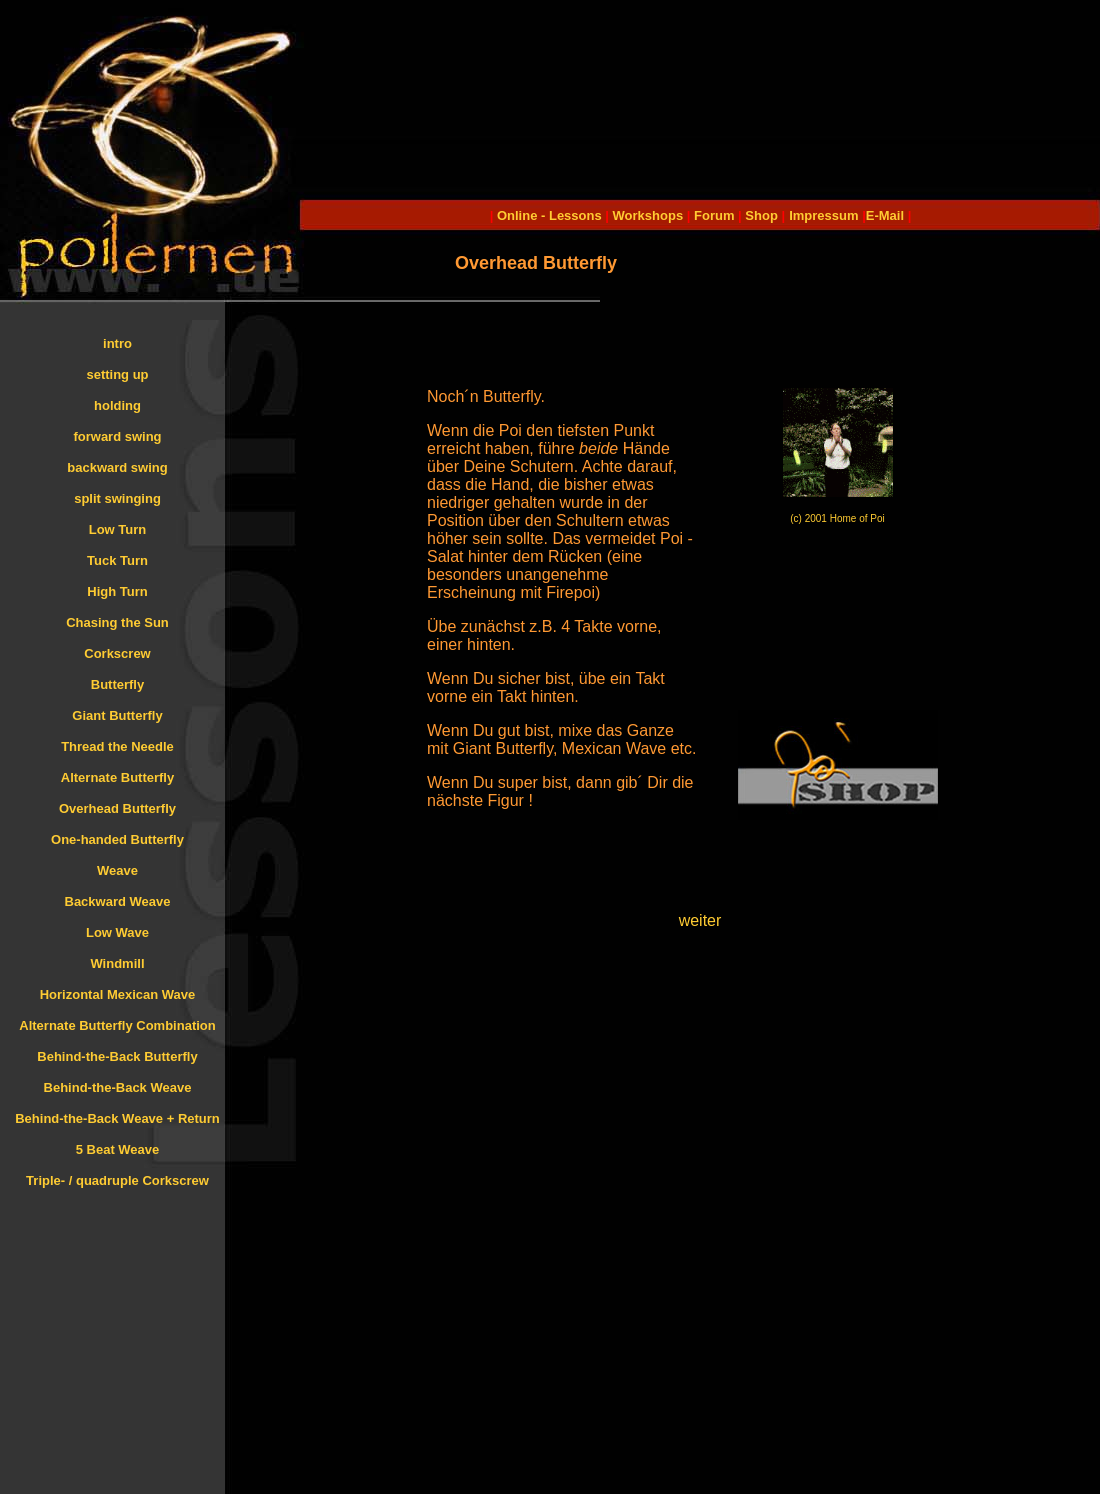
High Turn (117, 591)
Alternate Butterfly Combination (117, 1025)
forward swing (117, 436)
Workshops (648, 215)
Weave (117, 870)
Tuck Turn (117, 560)
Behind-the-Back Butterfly (117, 1056)
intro (117, 343)
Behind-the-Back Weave (118, 1087)
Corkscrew (117, 653)
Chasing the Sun (117, 622)
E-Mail (885, 215)
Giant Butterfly (117, 715)
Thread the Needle (117, 746)
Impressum (823, 215)
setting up (117, 374)
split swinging (117, 498)
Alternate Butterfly (117, 777)
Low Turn (118, 529)
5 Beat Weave (118, 1149)
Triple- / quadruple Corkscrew (117, 1180)
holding (117, 405)
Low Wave (117, 932)
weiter (700, 920)
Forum (714, 215)
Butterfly (117, 684)
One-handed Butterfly (117, 839)
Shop (761, 215)
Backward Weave (118, 901)
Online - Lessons (551, 215)
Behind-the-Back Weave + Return (117, 1118)
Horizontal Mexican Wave (118, 994)
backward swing (117, 467)
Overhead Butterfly (117, 808)
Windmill (117, 963)
